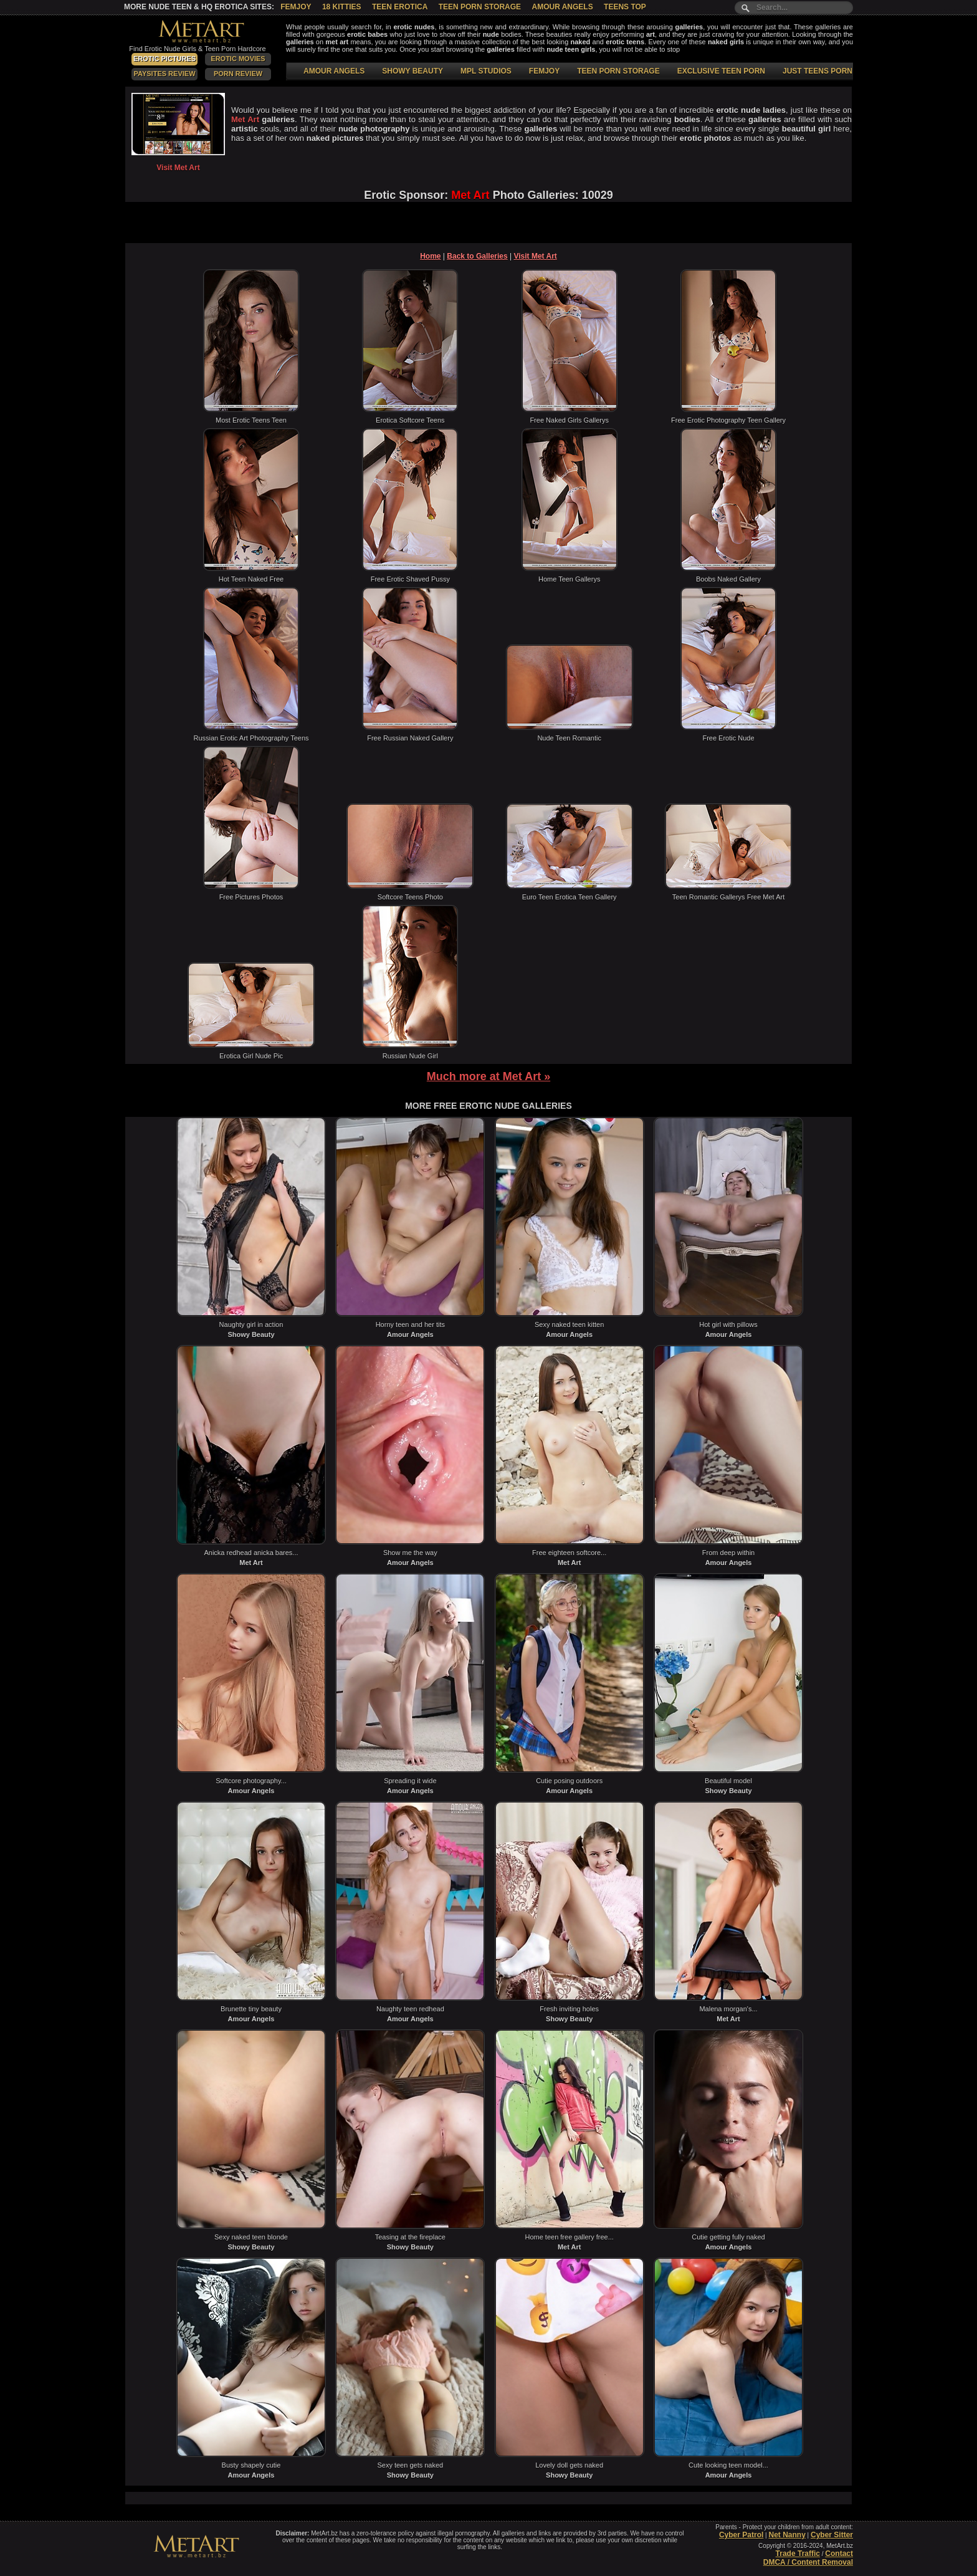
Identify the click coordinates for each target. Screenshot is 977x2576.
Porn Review (238, 73)
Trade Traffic (798, 2553)
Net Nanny (786, 2535)
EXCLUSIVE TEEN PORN (721, 71)
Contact (839, 2553)
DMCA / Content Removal (808, 2562)
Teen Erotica (399, 6)
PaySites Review (164, 73)
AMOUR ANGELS (334, 71)
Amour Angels (562, 6)
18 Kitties (341, 6)
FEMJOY (544, 71)
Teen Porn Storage (480, 6)
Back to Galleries (477, 256)
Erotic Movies (238, 58)
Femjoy (295, 6)
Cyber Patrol (741, 2535)
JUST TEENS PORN (817, 71)
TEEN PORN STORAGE (618, 71)
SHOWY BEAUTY (412, 71)
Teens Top (625, 6)
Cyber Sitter (832, 2535)
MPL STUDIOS (486, 71)
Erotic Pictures (164, 58)
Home (430, 256)
